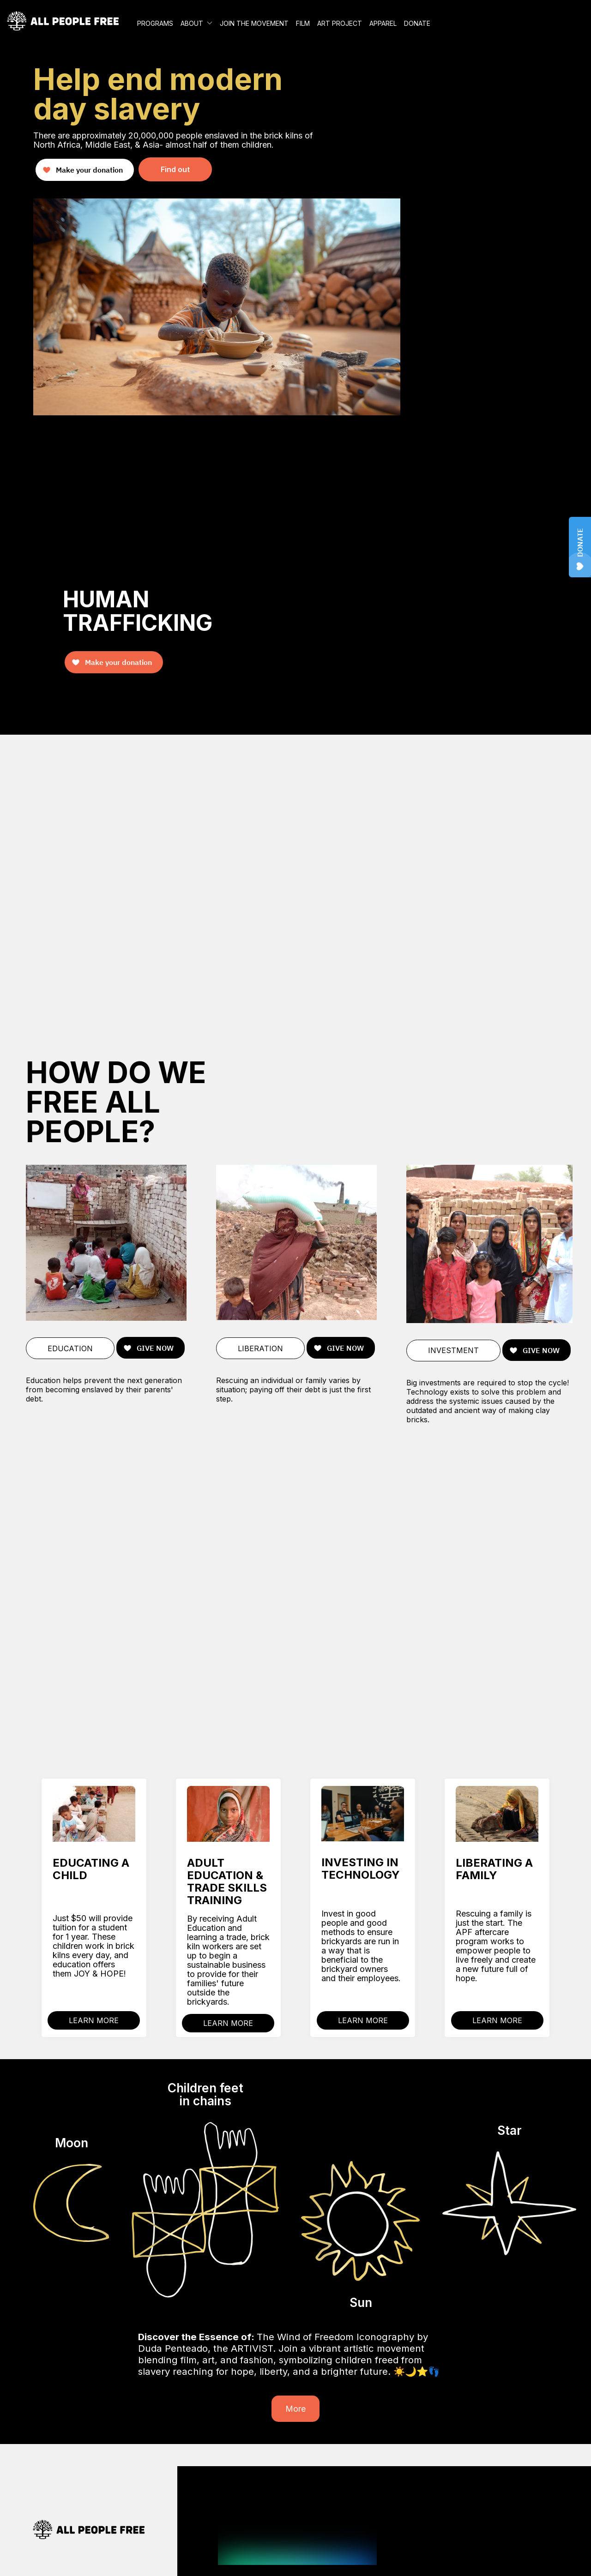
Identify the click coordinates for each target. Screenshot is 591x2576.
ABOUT (192, 23)
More (295, 2409)
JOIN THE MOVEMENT (254, 23)
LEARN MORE (94, 2020)
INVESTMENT (453, 1350)
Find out (175, 169)
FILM (303, 23)
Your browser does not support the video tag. (295, 882)
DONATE (417, 23)
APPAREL (383, 23)
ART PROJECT (339, 23)
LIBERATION (260, 1348)
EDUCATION (70, 1348)
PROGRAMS (155, 23)
